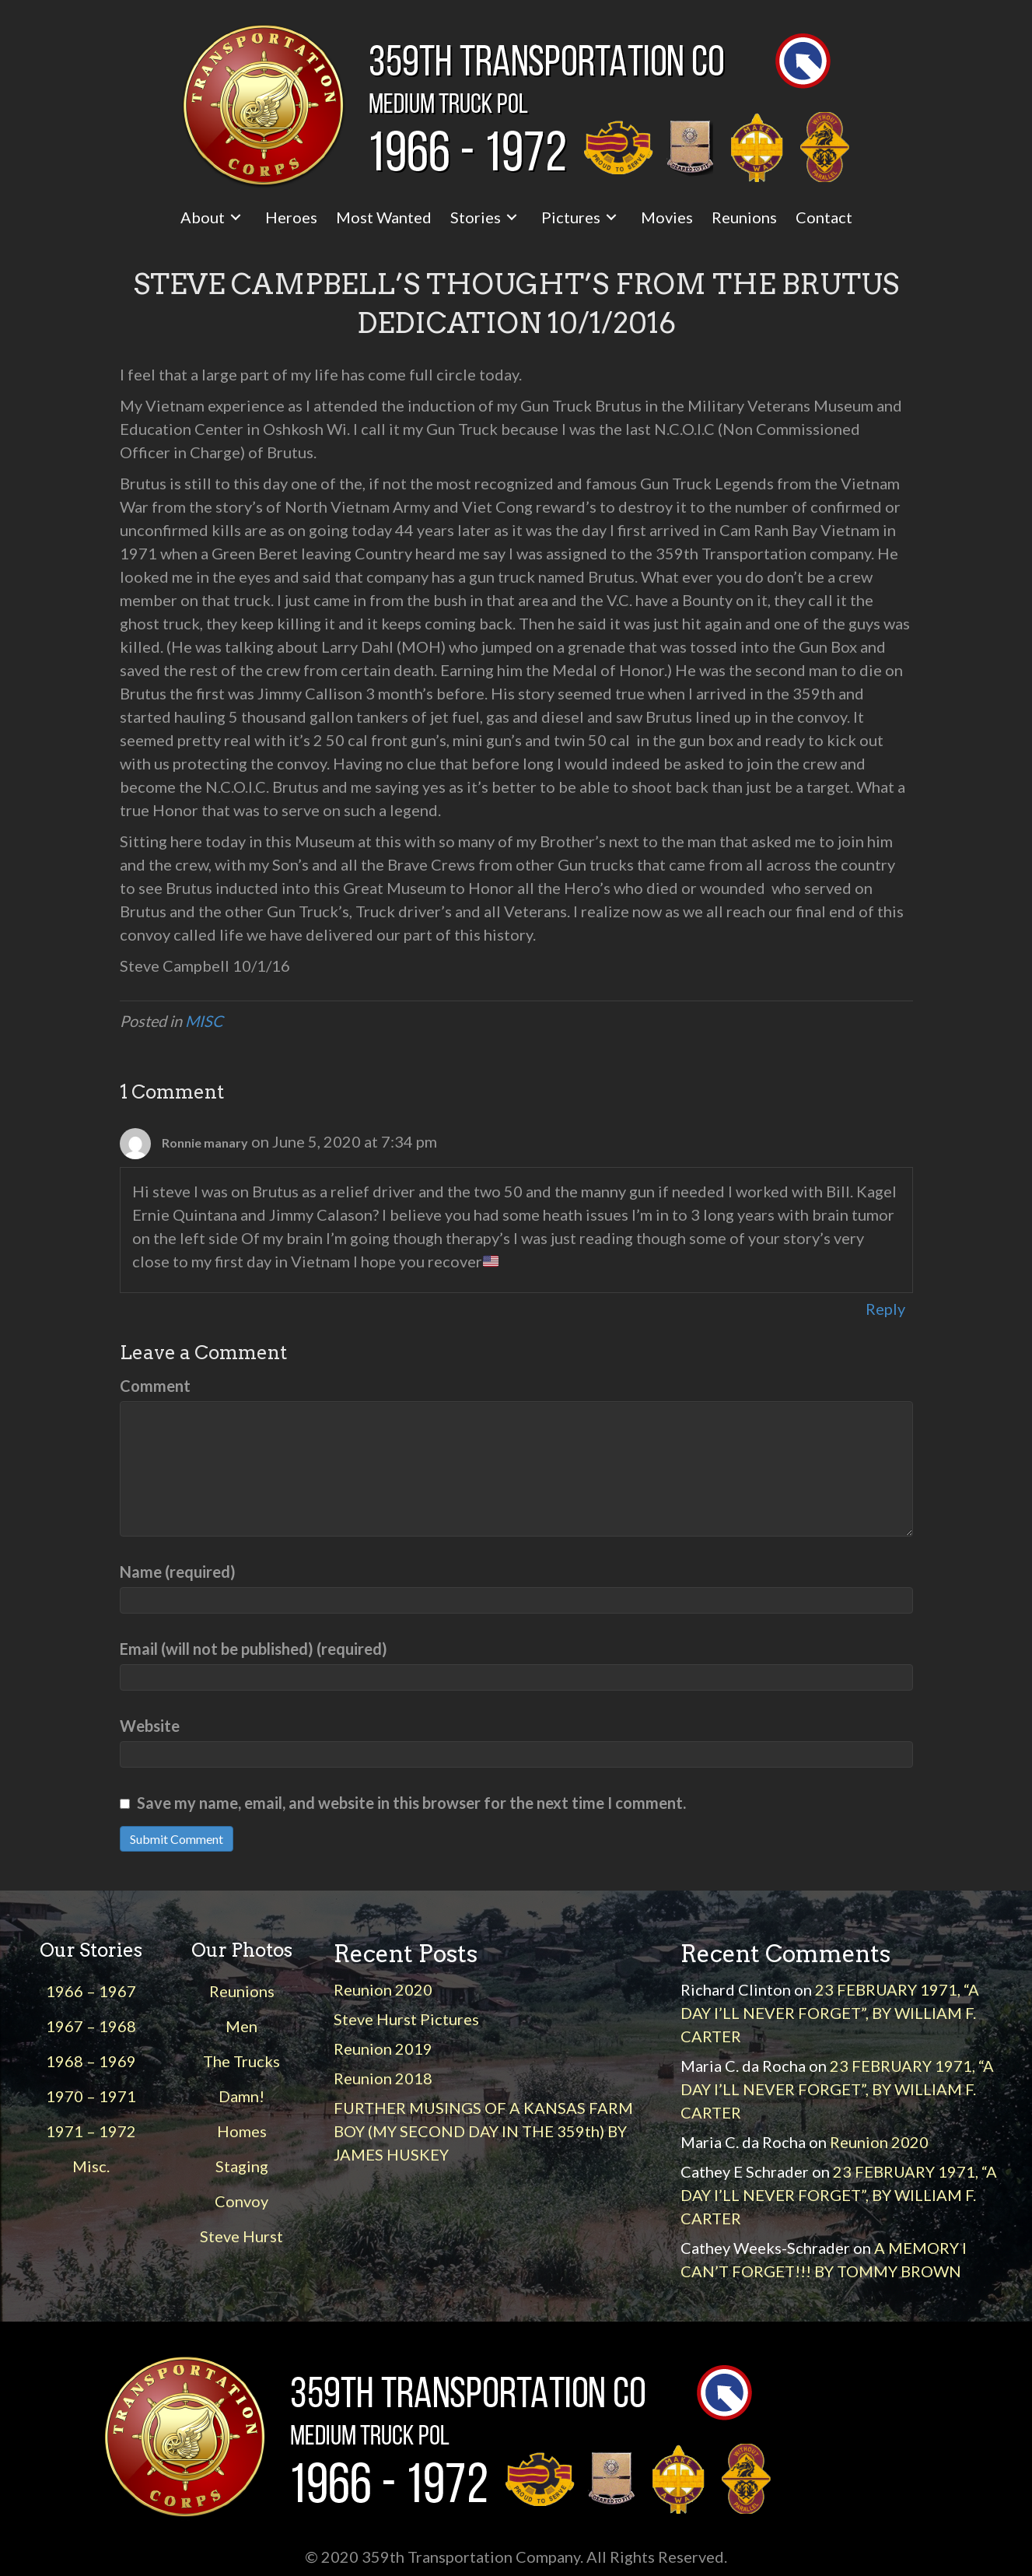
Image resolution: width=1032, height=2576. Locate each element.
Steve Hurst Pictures (406, 2019)
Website (150, 1725)
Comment (155, 1385)
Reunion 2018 (383, 2078)
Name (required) (178, 1571)
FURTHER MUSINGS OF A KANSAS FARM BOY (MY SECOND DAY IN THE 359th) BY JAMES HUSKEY (483, 2131)
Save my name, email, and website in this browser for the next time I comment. (411, 1802)
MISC (204, 1020)
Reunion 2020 (383, 1989)
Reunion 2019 (383, 2048)
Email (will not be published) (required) (253, 1648)
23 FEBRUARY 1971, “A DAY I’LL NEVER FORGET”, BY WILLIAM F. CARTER (829, 2012)
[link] (213, 217)
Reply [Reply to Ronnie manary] (885, 1308)
